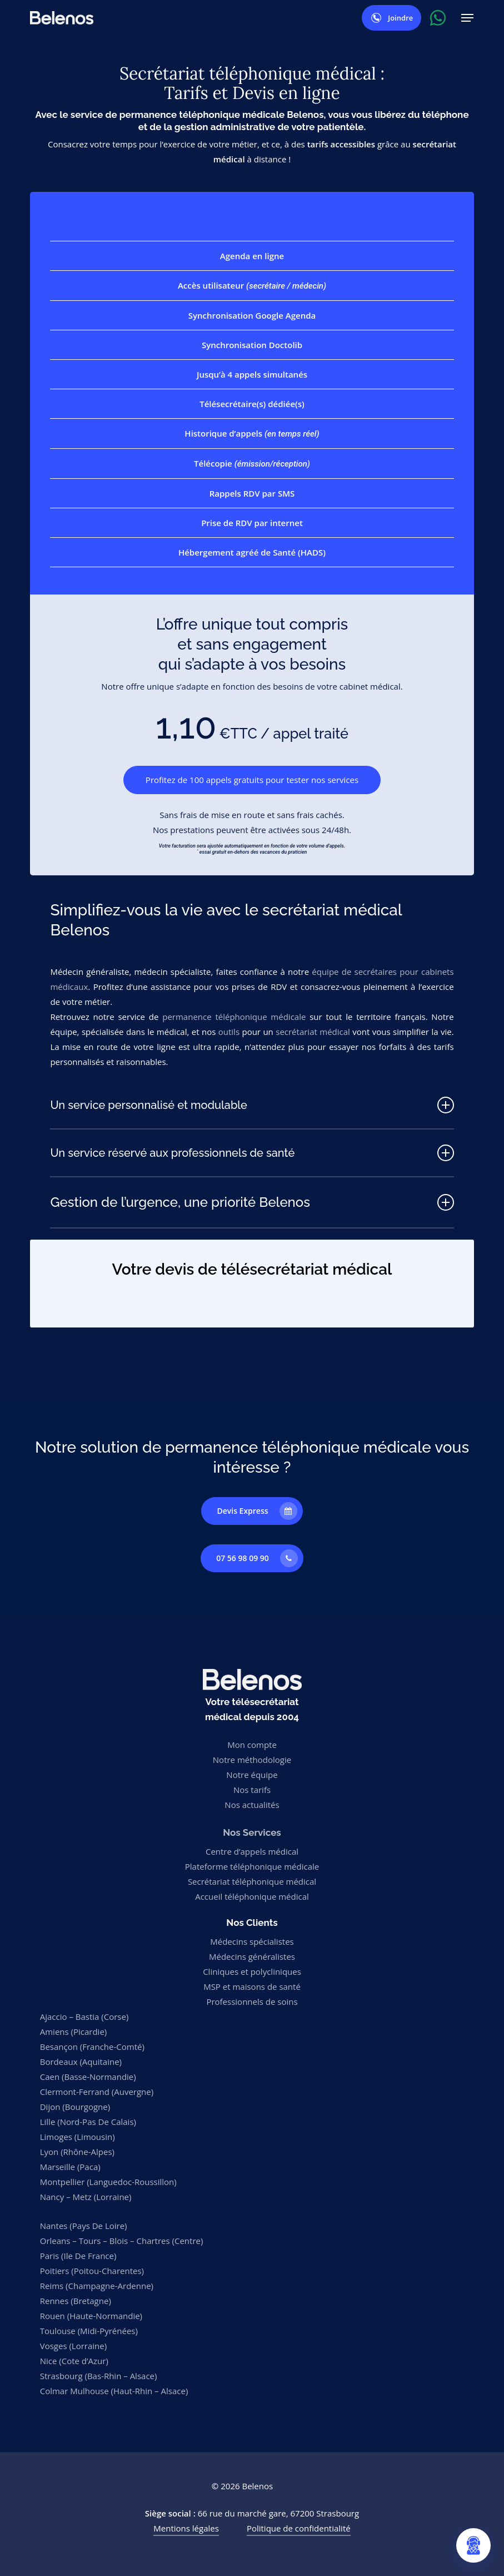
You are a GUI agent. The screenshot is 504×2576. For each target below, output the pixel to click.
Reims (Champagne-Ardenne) (96, 2285)
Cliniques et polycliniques (252, 1971)
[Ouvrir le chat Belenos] (473, 2545)
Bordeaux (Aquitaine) (81, 2061)
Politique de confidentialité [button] (299, 2528)
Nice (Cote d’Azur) (74, 2360)
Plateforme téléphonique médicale (252, 1866)
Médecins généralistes (252, 1956)
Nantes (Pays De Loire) (83, 2225)
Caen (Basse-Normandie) (88, 2076)
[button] (467, 17)
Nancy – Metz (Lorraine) (86, 2196)
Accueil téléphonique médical (252, 1896)
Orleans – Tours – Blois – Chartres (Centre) (121, 2240)
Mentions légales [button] (186, 2528)
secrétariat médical (313, 1031)
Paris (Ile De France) (78, 2255)
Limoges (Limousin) (77, 2136)
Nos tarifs (252, 1789)
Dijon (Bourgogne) (75, 2106)
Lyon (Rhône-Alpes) (77, 2151)
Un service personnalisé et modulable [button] (251, 1105)
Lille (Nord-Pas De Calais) (88, 2121)
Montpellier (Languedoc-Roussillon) (108, 2181)
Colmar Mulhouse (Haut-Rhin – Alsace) (114, 2390)
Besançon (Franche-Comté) (92, 2046)
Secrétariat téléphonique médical (252, 1881)
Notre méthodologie (252, 1759)
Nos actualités (251, 1804)
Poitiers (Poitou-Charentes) (92, 2270)
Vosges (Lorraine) (73, 2345)
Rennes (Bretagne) (75, 2300)
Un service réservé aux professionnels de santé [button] (251, 1153)
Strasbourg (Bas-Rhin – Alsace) (98, 2375)
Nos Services (252, 1832)
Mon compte (252, 1744)
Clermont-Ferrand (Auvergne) (96, 2091)
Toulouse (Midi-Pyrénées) (89, 2330)
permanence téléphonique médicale (234, 1016)
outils (228, 1031)
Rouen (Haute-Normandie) (91, 2315)
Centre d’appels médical (252, 1851)
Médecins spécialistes (251, 1941)
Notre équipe (251, 1774)
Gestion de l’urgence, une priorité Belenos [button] (251, 1202)
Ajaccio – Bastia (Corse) (84, 2016)
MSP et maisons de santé (252, 1986)
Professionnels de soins (251, 2001)
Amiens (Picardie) (73, 2031)
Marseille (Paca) (70, 2166)
